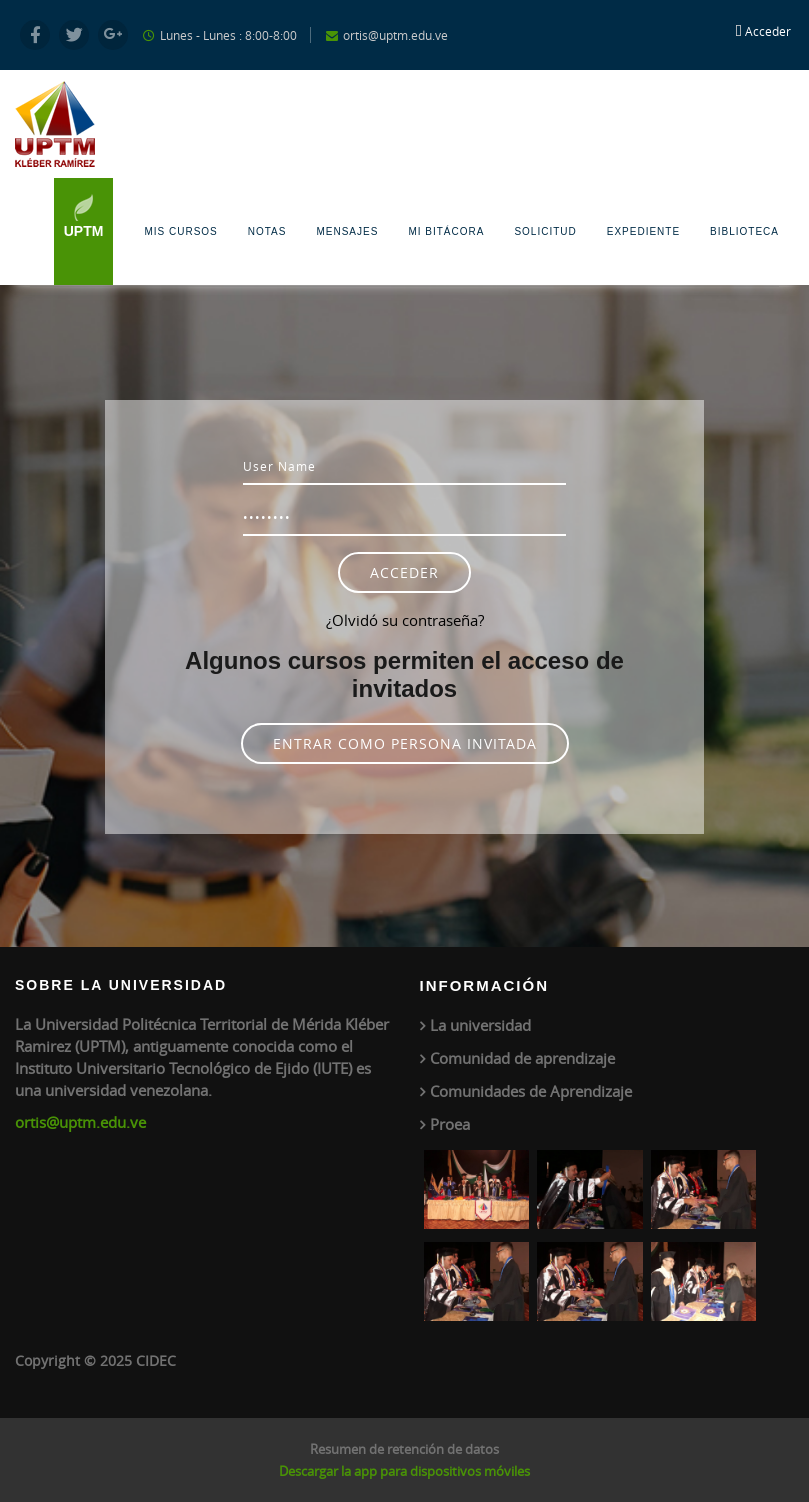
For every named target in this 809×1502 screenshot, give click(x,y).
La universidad (480, 1025)
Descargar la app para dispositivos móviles (404, 1471)
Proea (450, 1124)
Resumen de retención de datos (404, 1449)
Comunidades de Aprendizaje (531, 1091)
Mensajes (347, 231)
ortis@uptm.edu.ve (80, 1122)
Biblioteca (744, 231)
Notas (267, 231)
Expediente (643, 231)
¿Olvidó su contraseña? (405, 620)
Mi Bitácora (446, 231)
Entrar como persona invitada (405, 743)
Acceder (768, 31)
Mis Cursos (180, 231)
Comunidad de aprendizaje (522, 1058)
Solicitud (545, 231)
